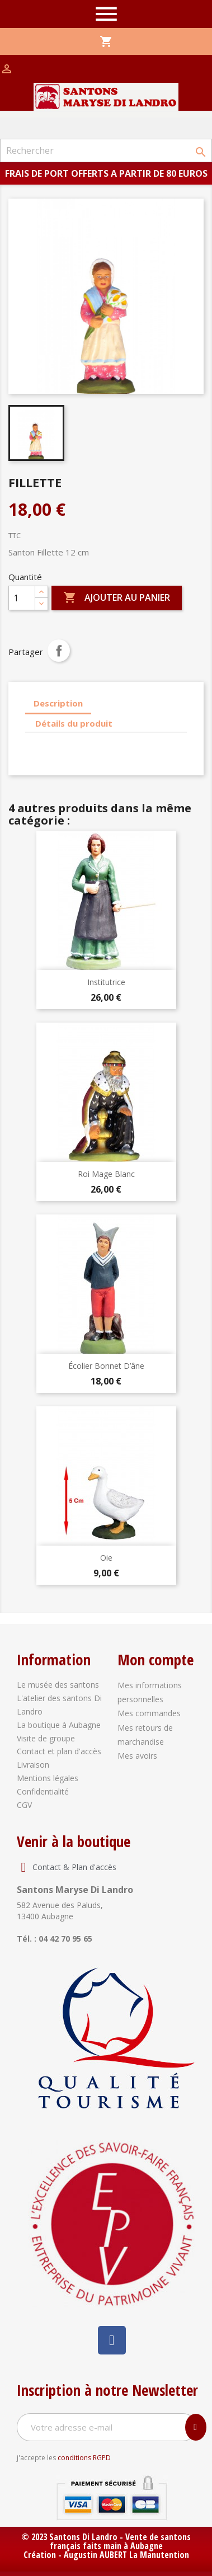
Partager (59, 650)
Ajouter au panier (116, 598)
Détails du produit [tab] (73, 723)
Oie (106, 1557)
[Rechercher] (106, 150)
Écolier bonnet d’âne (106, 1365)
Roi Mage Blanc (106, 1174)
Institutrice (106, 982)
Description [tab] (58, 703)
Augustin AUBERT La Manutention (126, 2555)
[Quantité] (21, 598)
